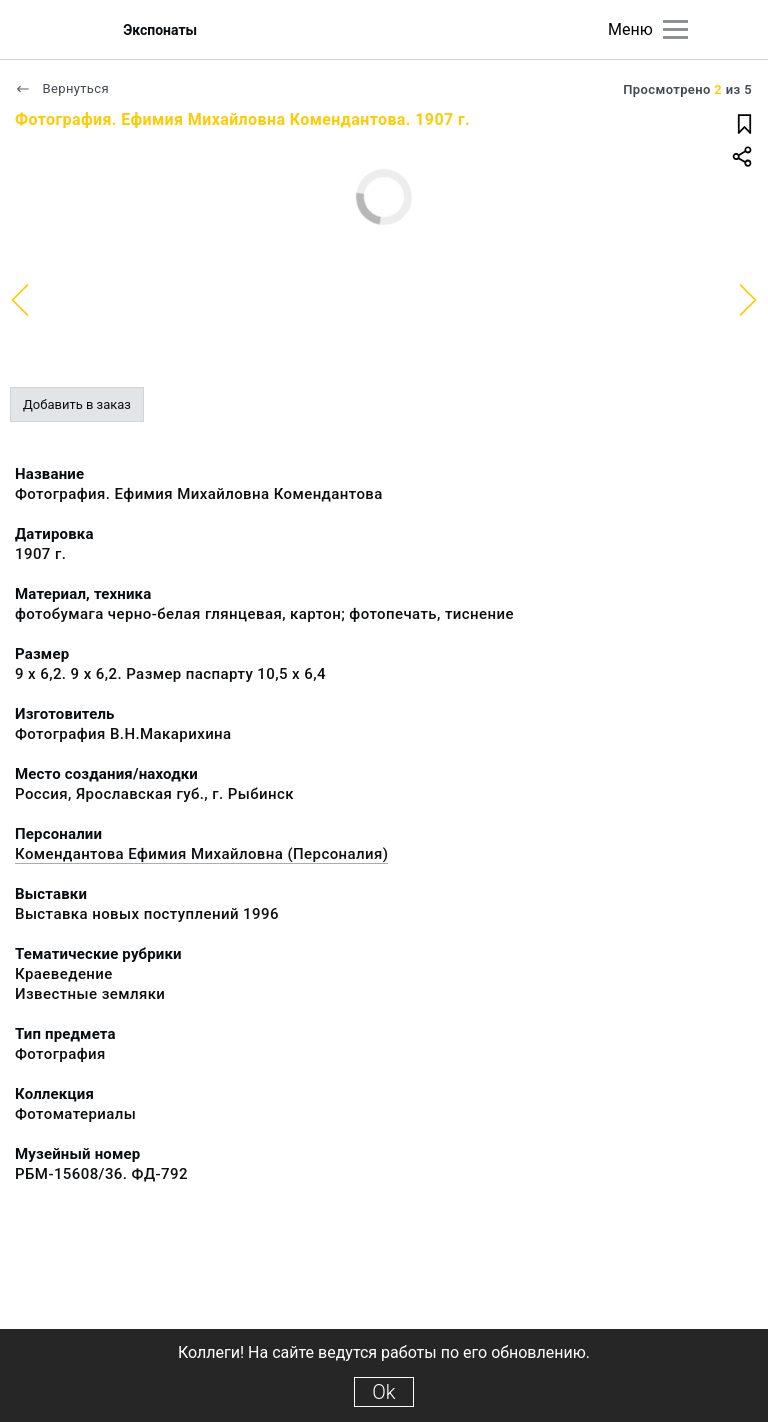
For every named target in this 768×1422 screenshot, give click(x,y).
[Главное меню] (675, 29)
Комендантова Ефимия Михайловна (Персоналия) (201, 854)
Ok (383, 1392)
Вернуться (62, 88)
